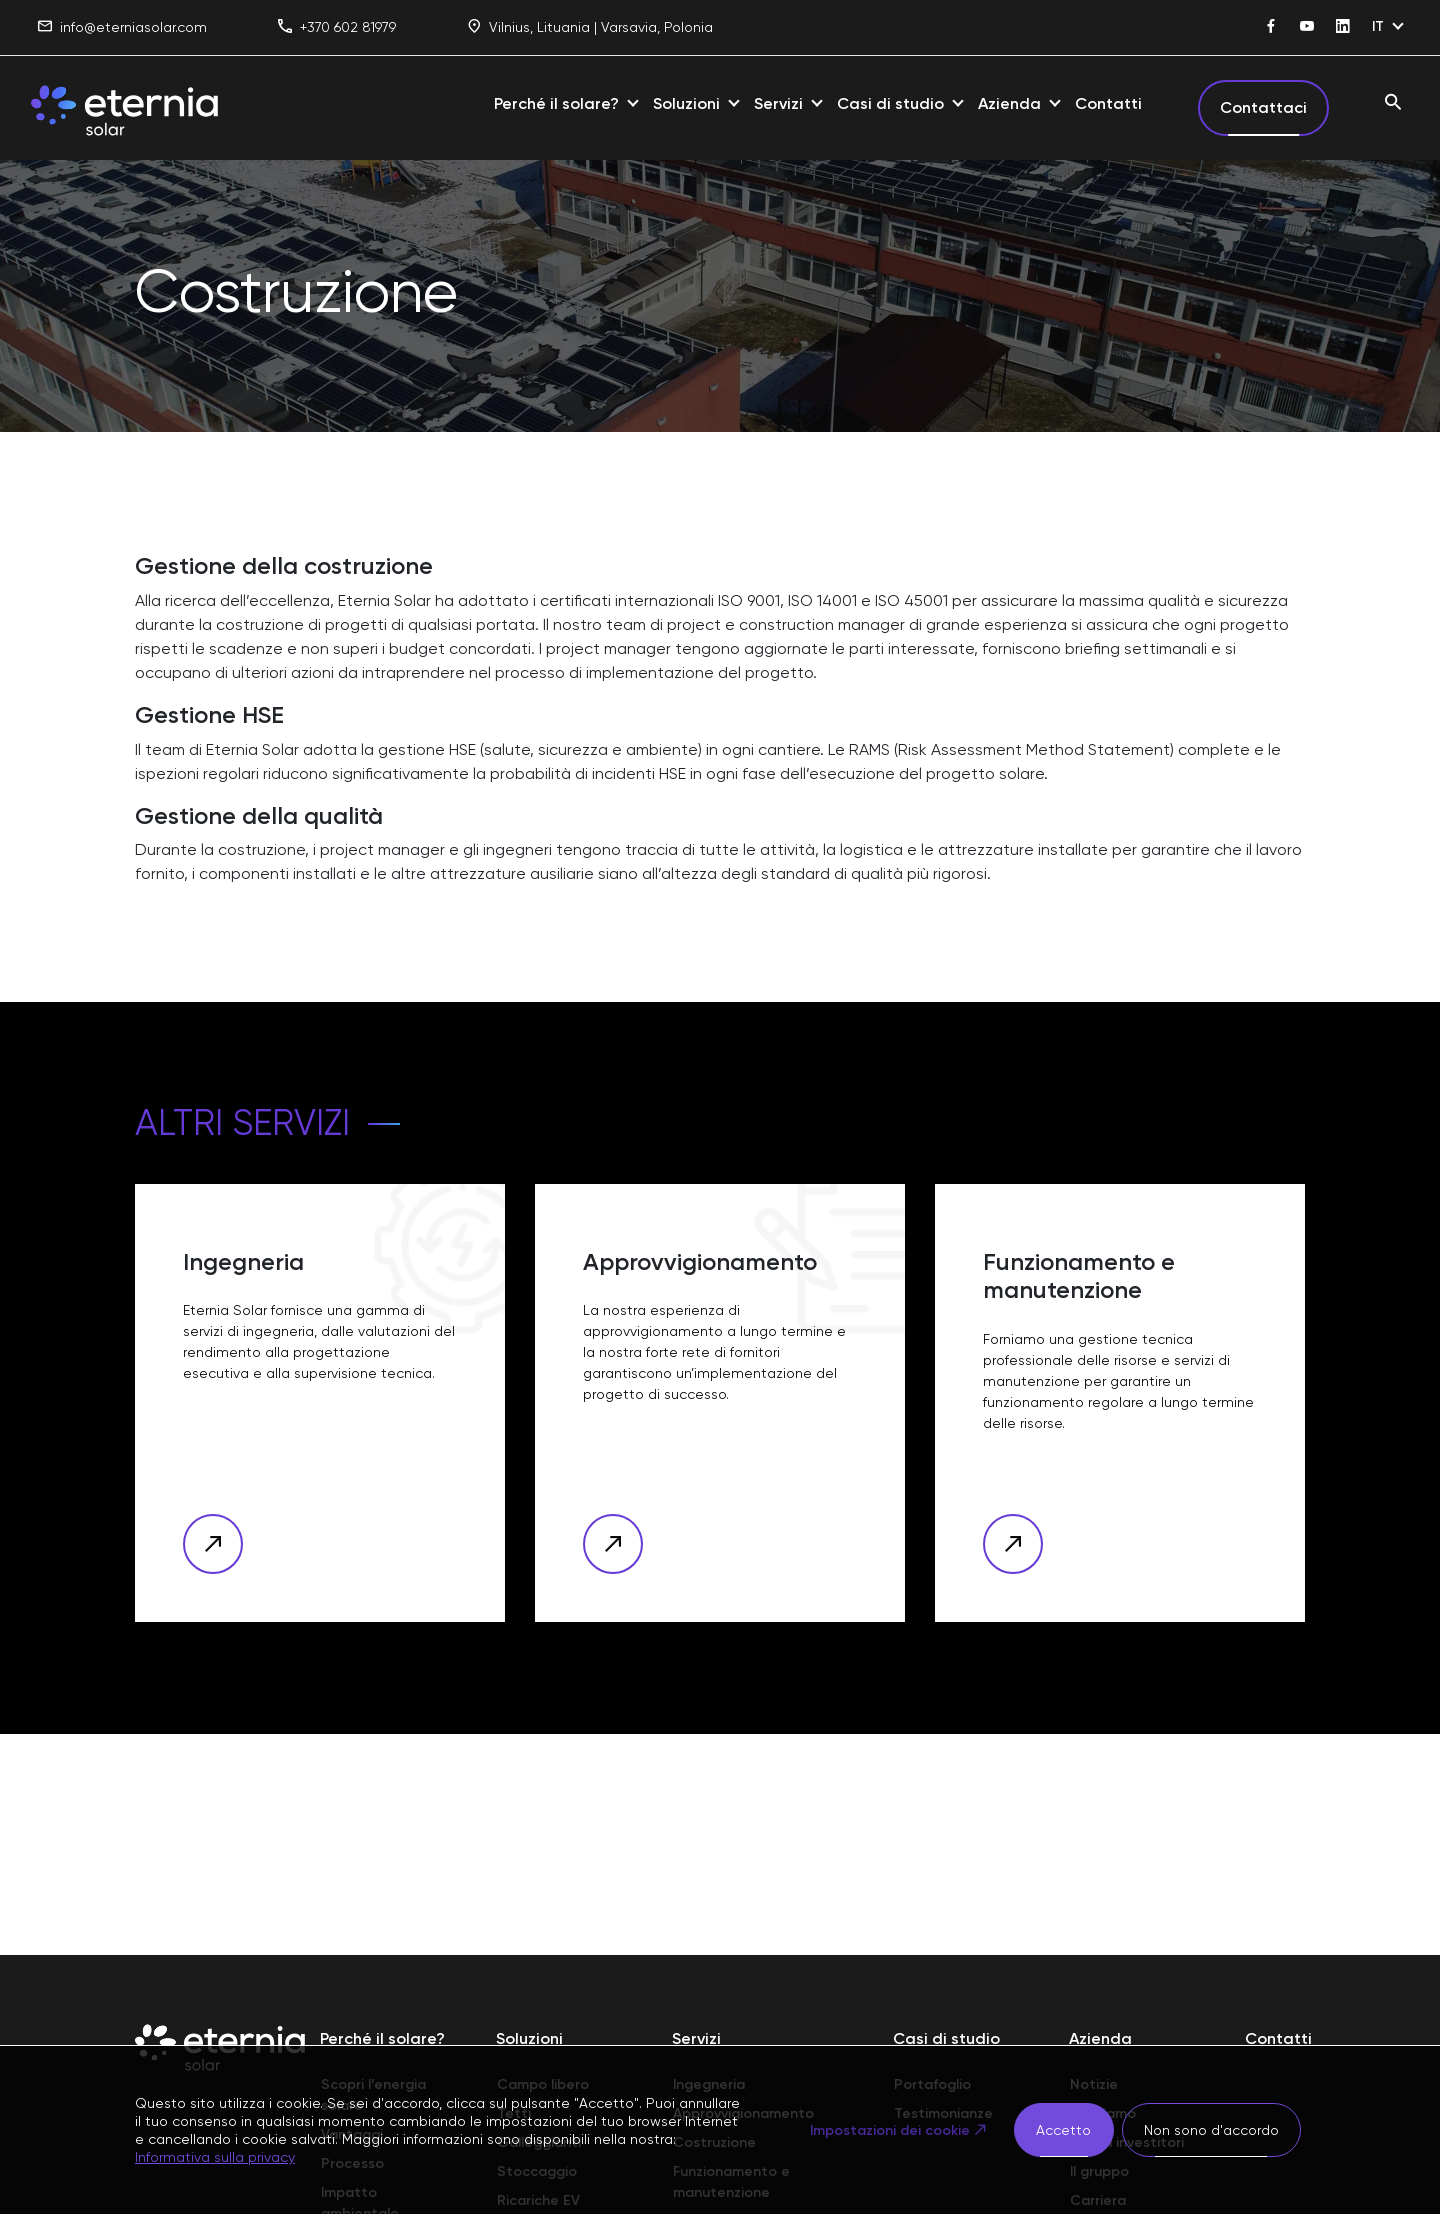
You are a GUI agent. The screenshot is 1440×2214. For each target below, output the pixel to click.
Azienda (1009, 103)
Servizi (778, 103)
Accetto (1063, 2130)
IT (1378, 26)
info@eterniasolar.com (122, 27)
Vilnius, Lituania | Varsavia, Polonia (590, 27)
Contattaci (1263, 107)
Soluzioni (686, 103)
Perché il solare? (556, 103)
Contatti (1108, 103)
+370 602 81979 (337, 27)
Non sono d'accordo (1211, 2130)
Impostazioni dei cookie (889, 2130)
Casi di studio (890, 103)
